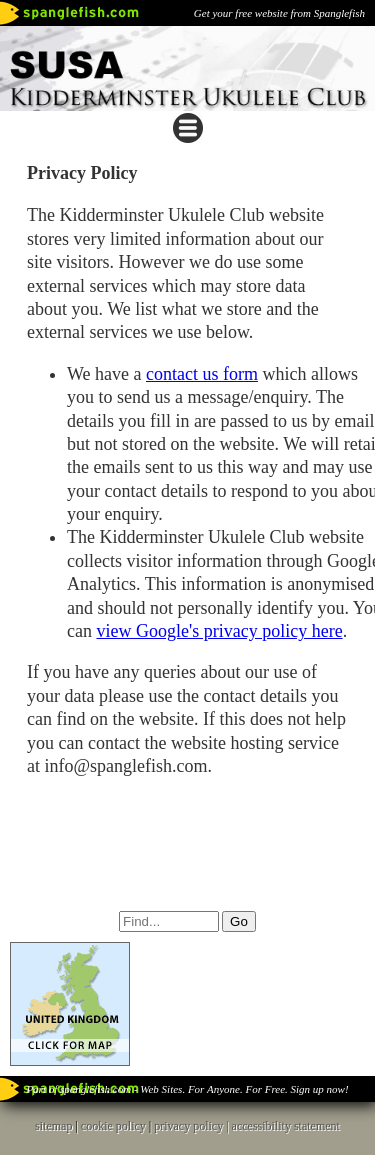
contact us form (202, 374)
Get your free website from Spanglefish (279, 13)
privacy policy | (192, 1126)
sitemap (53, 1126)
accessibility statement (286, 1126)
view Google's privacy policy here (219, 631)
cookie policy (113, 1126)
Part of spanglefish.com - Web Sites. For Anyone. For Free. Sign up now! (187, 1089)
